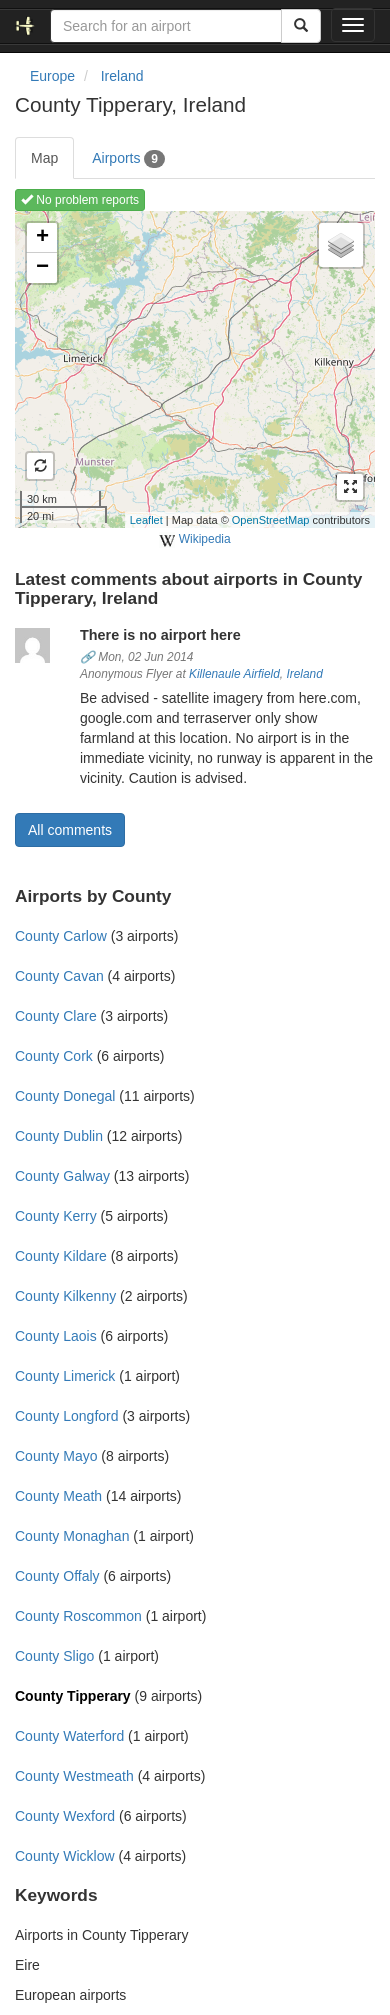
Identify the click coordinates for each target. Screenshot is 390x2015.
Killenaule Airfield (234, 674)
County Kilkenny (65, 1296)
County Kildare (61, 1256)
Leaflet (146, 520)
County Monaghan (72, 1536)
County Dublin (59, 1136)
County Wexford (65, 1816)
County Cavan (59, 976)
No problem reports (80, 200)
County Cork (54, 1056)
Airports (128, 159)
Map (44, 158)
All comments (70, 830)
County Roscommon (78, 1616)
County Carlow (61, 936)
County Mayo (56, 1456)
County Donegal (65, 1096)
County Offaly (57, 1576)
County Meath (58, 1496)
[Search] (301, 26)
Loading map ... (192, 369)
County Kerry (56, 1216)
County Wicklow (65, 1856)
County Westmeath (74, 1776)
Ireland (304, 674)
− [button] (42, 268)
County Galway (62, 1176)
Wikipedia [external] (194, 540)
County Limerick (65, 1376)
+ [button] (42, 238)
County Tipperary (73, 1696)
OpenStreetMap (271, 520)
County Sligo (54, 1656)
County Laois (56, 1336)
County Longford (67, 1416)
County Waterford (69, 1736)
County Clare (56, 1016)
